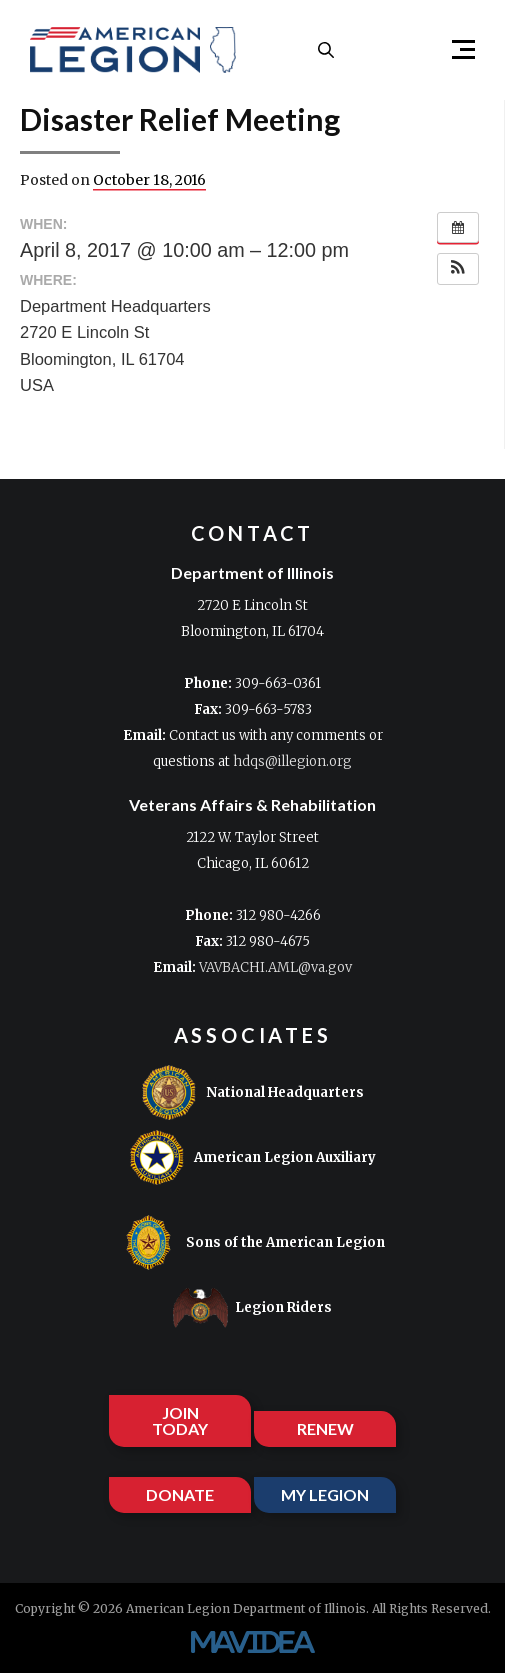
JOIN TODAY (180, 1420)
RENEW (325, 1428)
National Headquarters (252, 1092)
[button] (455, 50)
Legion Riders (252, 1307)
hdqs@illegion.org (292, 761)
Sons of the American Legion (253, 1242)
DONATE (180, 1494)
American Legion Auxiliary (252, 1157)
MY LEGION (325, 1494)
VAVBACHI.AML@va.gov (275, 967)
